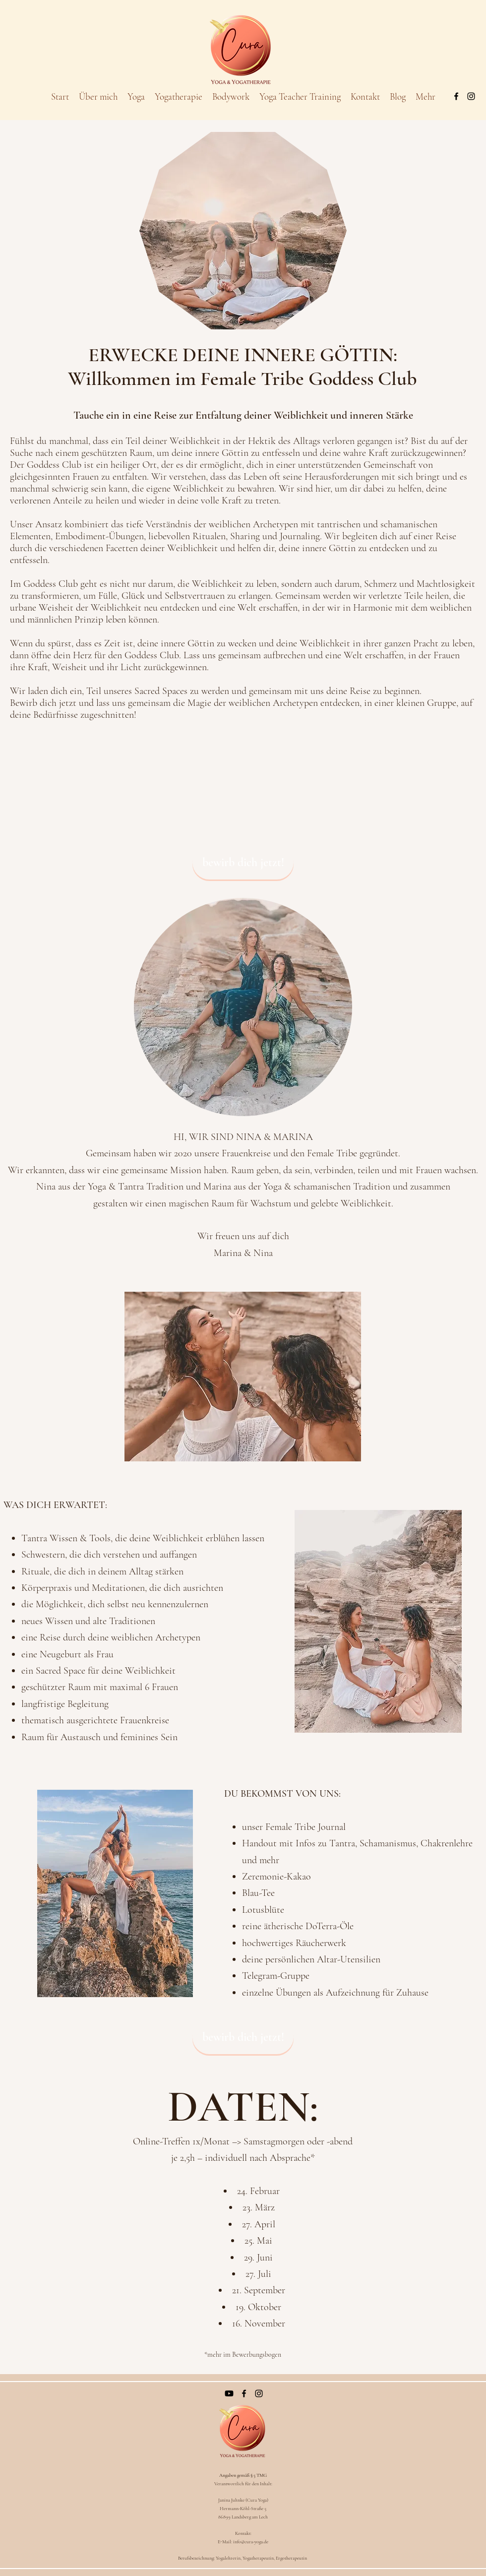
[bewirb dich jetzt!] (243, 863)
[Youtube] (229, 2393)
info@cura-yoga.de (250, 2542)
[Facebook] (456, 96)
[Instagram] (471, 96)
